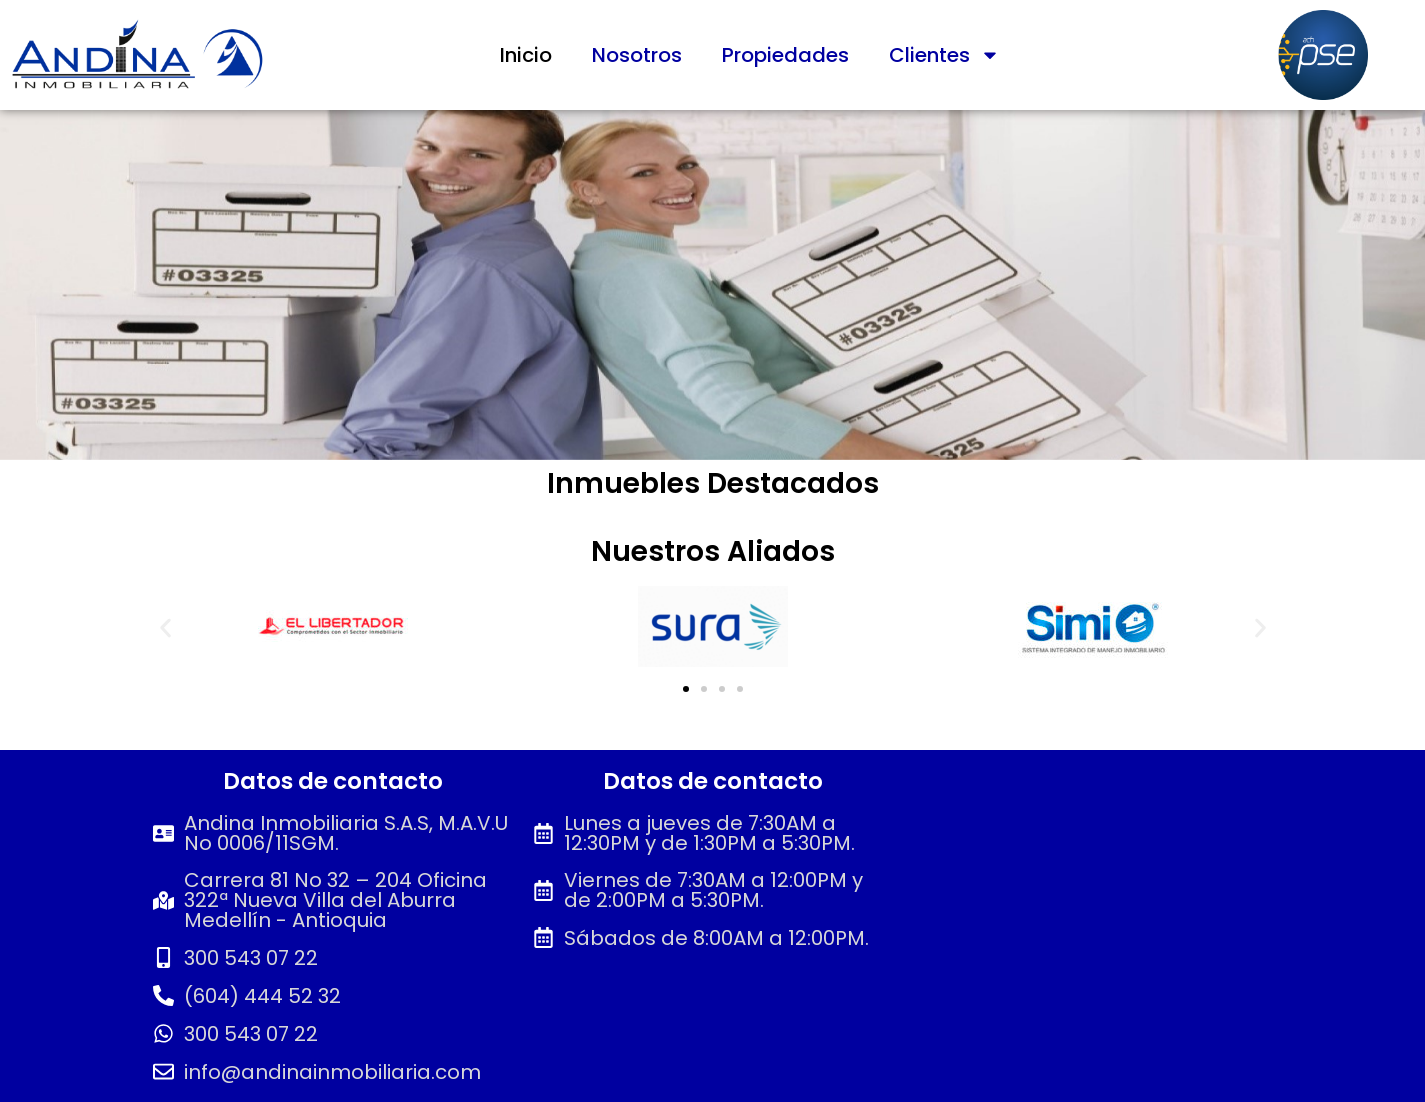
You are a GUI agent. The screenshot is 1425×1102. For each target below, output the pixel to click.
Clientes (944, 55)
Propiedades (785, 55)
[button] (165, 628)
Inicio (526, 55)
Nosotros (637, 55)
